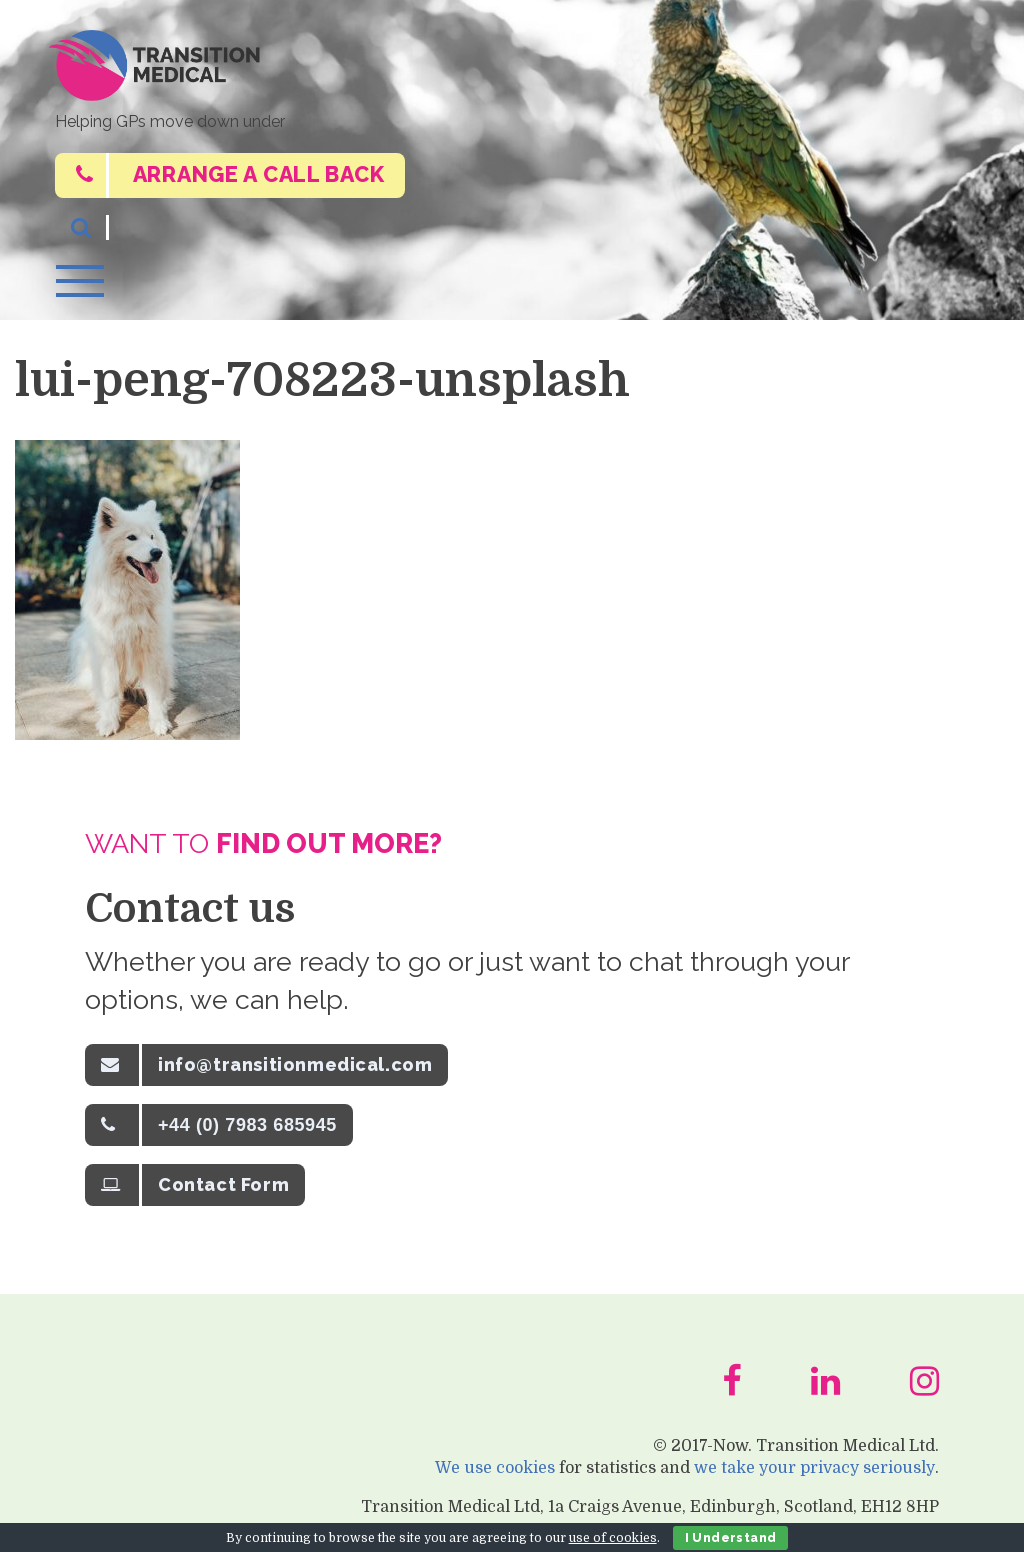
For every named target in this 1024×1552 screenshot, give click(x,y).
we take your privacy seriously (815, 1477)
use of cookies (613, 1538)
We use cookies (496, 1477)
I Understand (731, 1538)
